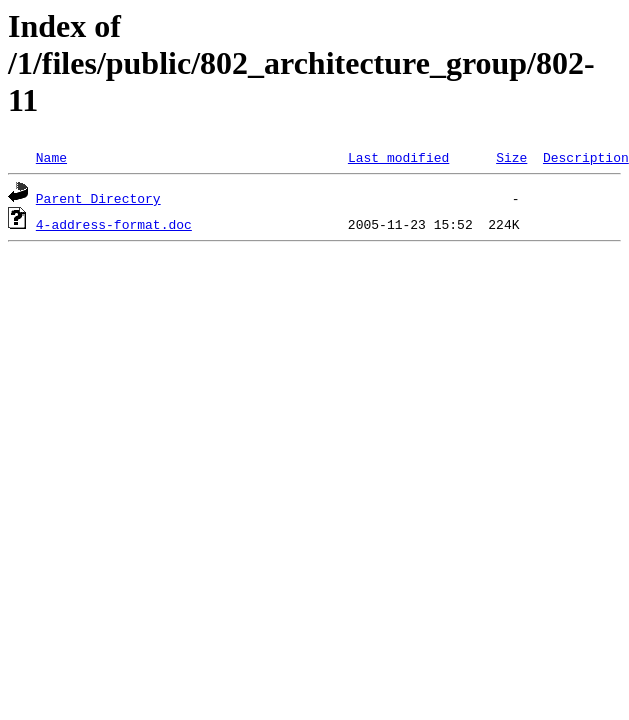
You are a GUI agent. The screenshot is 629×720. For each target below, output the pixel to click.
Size (511, 157)
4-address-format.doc (114, 224)
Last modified (398, 157)
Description (586, 157)
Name (51, 157)
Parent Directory (98, 198)
